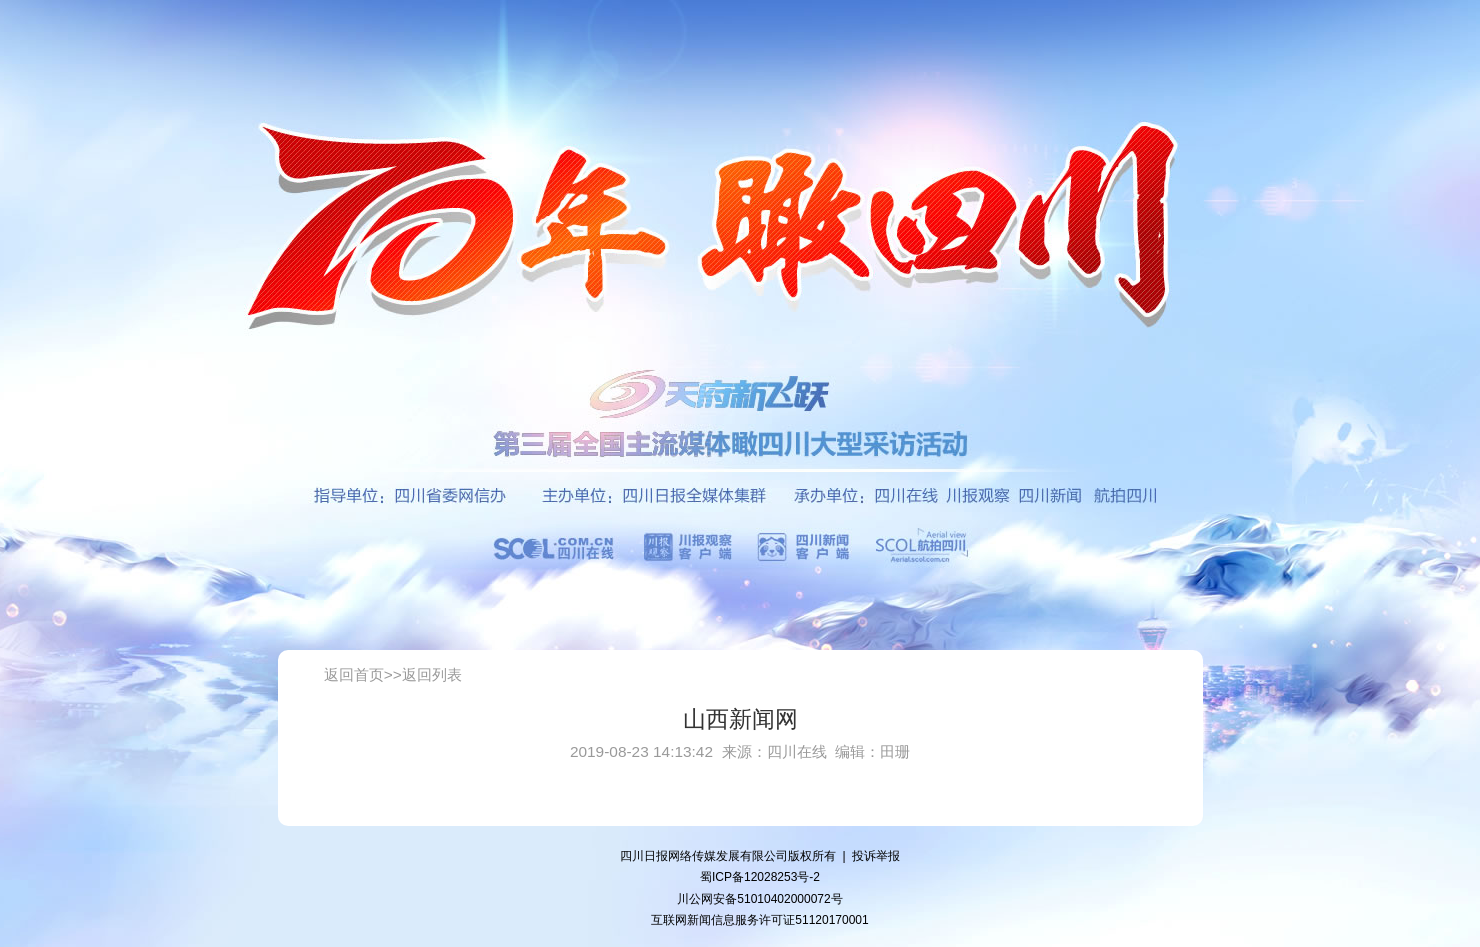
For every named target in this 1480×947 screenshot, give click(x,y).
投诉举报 (876, 856)
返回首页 (354, 674)
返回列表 (432, 674)
